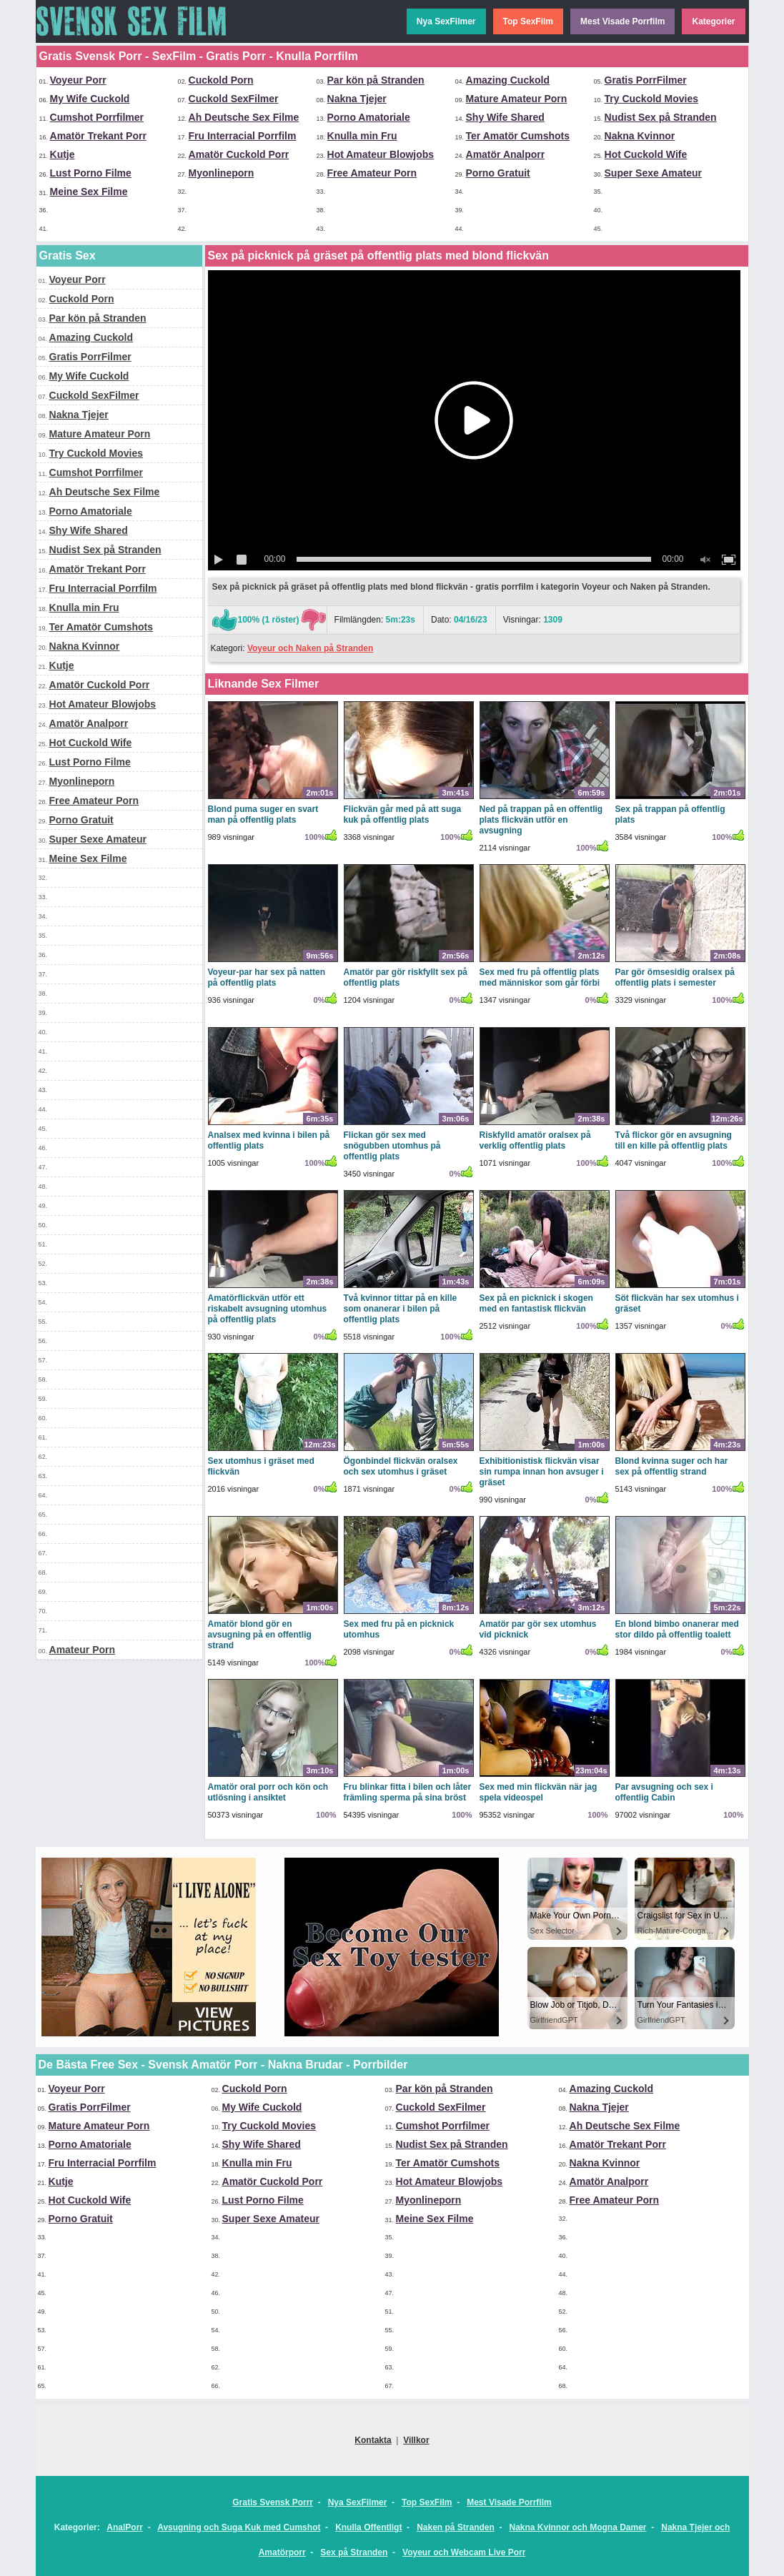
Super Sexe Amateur (653, 173)
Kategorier (713, 21)
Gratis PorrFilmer (646, 80)
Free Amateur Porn (372, 173)
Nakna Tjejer (357, 98)
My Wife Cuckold (90, 98)
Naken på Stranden (456, 2527)
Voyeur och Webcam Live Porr (463, 2552)
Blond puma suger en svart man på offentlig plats (263, 814)
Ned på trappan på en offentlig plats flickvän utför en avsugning (541, 820)
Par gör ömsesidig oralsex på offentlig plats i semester (675, 977)
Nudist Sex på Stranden (661, 117)
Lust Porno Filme (91, 173)
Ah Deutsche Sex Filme (244, 117)
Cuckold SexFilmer (234, 98)
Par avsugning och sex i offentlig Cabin (664, 1792)
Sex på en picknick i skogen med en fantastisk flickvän (536, 1303)
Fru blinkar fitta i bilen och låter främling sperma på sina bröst (408, 1792)
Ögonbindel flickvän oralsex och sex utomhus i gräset (401, 1466)
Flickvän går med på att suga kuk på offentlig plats (403, 814)
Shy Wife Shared (505, 117)
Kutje (62, 154)
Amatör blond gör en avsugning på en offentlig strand (260, 1634)
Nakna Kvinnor (640, 136)
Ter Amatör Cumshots (518, 136)
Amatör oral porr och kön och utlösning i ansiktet (268, 1792)
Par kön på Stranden (376, 80)
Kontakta (372, 2440)
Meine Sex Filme (89, 191)
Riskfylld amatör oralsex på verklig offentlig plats (535, 1140)
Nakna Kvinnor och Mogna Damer (578, 2527)
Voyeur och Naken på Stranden (310, 648)
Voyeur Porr (78, 80)
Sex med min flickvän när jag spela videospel (538, 1792)
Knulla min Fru (362, 136)
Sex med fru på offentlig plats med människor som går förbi (540, 977)
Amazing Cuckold (508, 80)
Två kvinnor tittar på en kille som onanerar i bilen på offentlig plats (400, 1308)
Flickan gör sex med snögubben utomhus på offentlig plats (392, 1145)
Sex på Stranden (353, 2552)
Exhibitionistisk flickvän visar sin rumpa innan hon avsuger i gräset (542, 1471)
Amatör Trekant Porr (98, 136)
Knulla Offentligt (368, 2527)
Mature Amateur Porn (516, 98)
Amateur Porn (82, 1649)
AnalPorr (124, 2527)
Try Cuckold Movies (651, 98)
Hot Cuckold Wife (646, 154)
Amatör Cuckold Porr (239, 154)
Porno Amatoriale (368, 117)
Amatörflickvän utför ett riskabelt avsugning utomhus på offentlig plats (267, 1308)
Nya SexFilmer (446, 21)
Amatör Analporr (505, 154)
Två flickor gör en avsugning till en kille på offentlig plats (673, 1140)
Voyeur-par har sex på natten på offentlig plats (267, 977)
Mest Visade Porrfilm (622, 21)
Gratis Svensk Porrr (272, 2502)
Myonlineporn (221, 173)
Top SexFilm (528, 21)
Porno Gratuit (498, 173)
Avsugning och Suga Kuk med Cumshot (238, 2527)
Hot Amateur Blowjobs (381, 154)
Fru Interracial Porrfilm (243, 136)
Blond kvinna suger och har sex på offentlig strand (671, 1466)
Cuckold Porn (221, 80)
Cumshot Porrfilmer (97, 117)
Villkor (416, 2440)
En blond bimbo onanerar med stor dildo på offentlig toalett (677, 1629)
